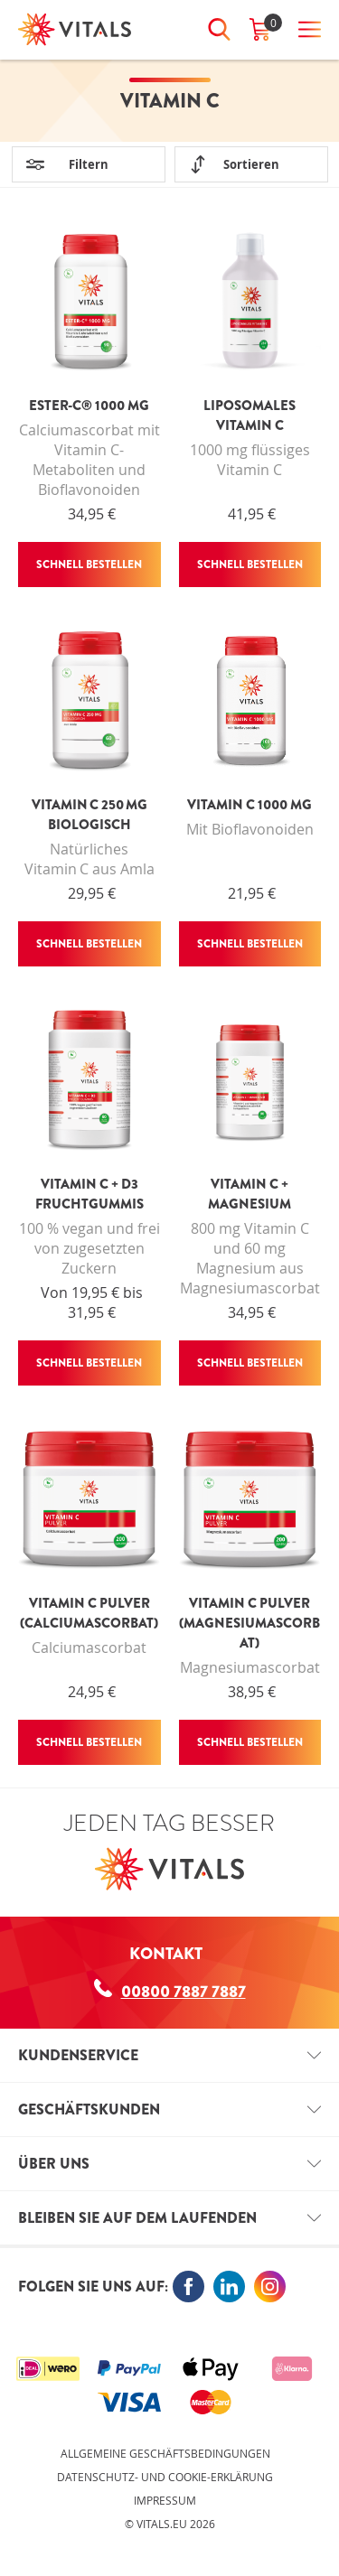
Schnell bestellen (89, 564)
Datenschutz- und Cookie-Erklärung (165, 2476)
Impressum (165, 2500)
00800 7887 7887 (170, 1991)
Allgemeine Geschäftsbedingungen (165, 2453)
